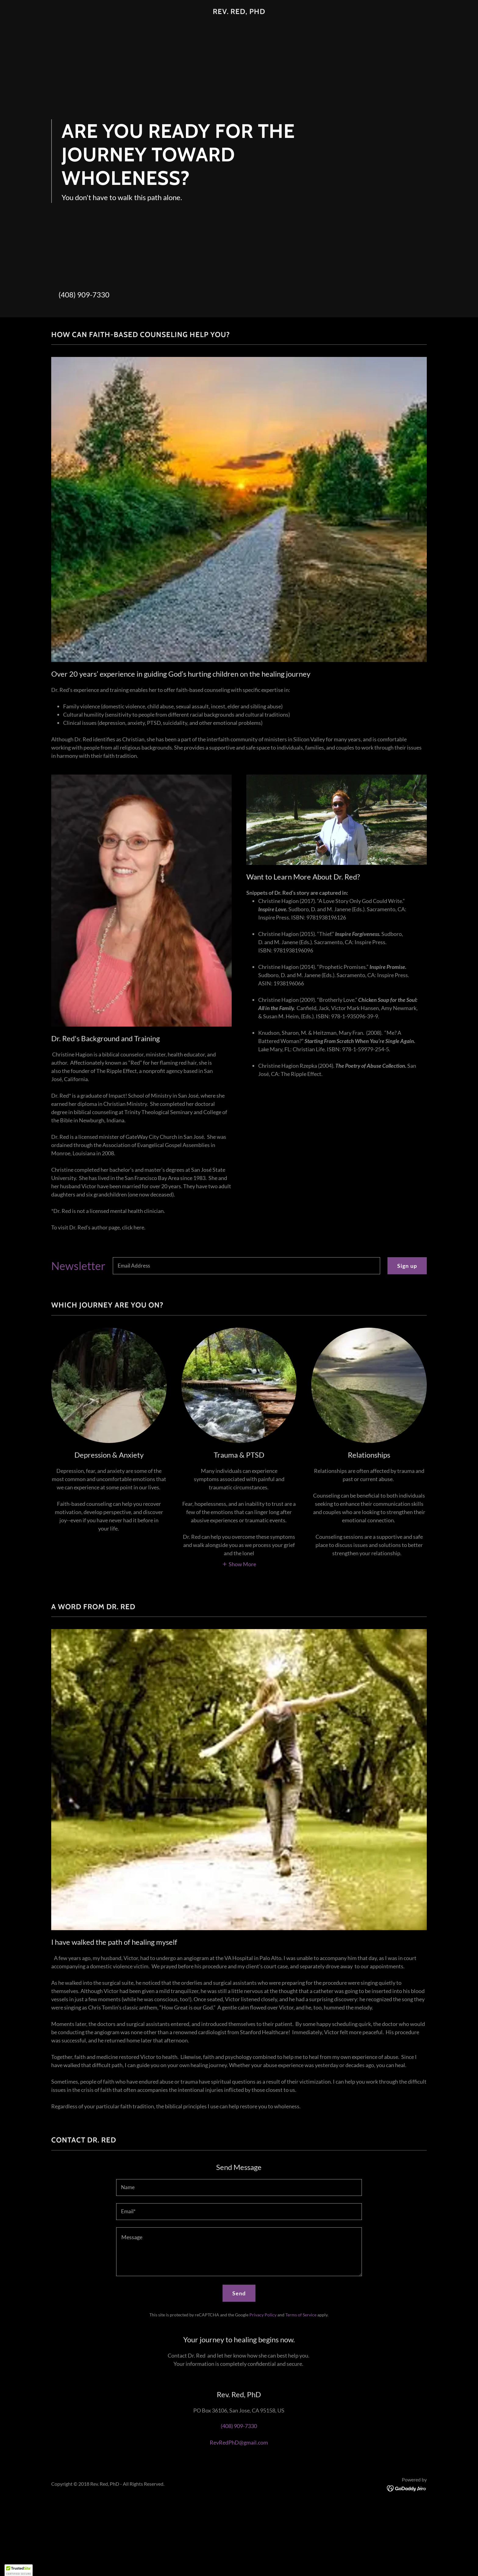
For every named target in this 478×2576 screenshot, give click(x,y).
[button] (239, 1563)
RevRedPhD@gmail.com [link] (239, 2442)
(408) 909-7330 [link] (84, 294)
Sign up (407, 1265)
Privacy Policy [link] (262, 2314)
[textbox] (246, 1265)
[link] (239, 12)
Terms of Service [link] (300, 2314)
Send (239, 2293)
